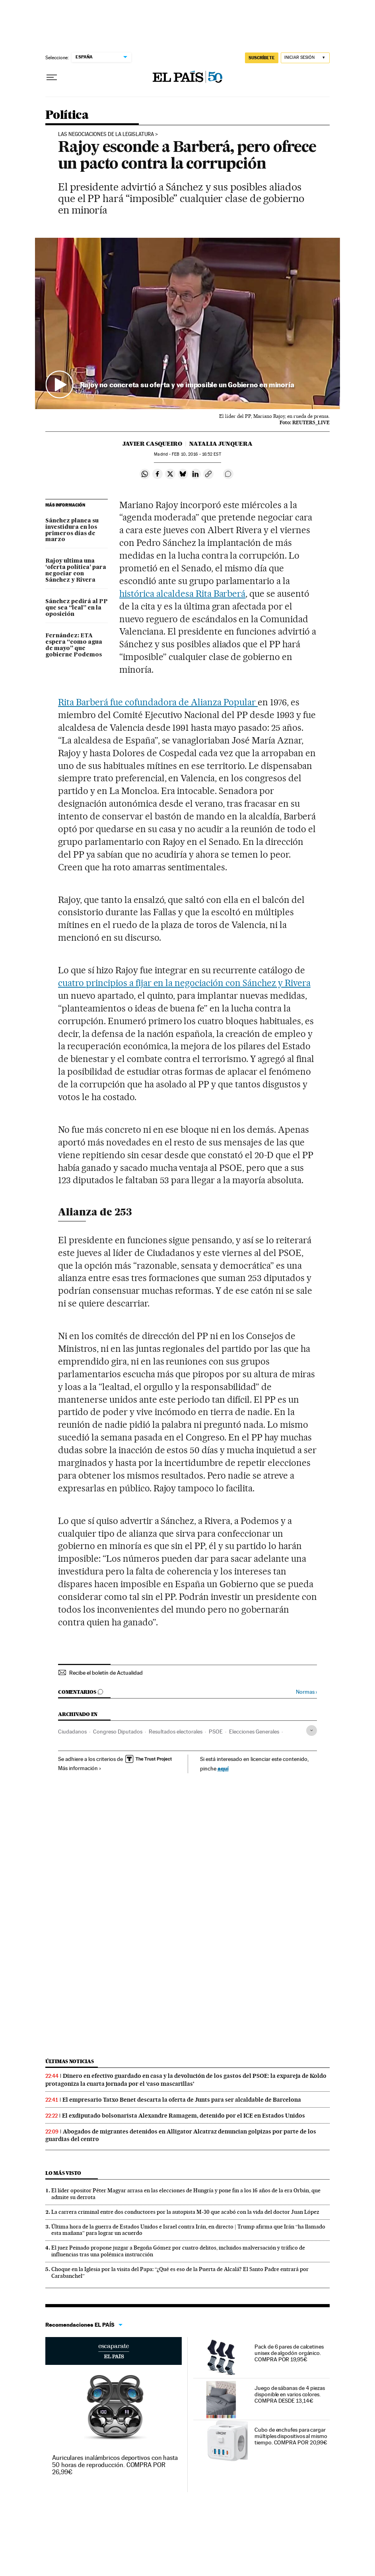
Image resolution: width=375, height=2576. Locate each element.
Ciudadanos (72, 1731)
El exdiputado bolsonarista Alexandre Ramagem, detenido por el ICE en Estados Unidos (183, 2115)
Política (66, 115)
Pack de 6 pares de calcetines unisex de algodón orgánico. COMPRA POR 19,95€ (289, 2352)
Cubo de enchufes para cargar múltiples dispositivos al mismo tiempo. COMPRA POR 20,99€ (291, 2436)
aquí (223, 1768)
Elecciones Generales (254, 1731)
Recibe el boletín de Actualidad (106, 1672)
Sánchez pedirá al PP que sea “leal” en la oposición (76, 608)
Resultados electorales (175, 1731)
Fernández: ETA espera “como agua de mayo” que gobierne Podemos (73, 645)
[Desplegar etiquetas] (311, 1730)
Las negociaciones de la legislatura (106, 134)
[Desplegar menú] (51, 77)
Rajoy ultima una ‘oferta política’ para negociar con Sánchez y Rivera (75, 570)
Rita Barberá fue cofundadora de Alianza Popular (158, 702)
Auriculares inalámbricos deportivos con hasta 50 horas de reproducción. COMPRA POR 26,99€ (115, 2465)
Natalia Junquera (221, 443)
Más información (79, 1768)
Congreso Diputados (117, 1731)
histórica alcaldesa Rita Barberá (182, 593)
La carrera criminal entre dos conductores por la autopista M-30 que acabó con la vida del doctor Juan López (185, 2212)
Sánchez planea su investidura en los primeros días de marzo (72, 530)
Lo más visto (63, 2173)
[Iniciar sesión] (305, 57)
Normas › (306, 1692)
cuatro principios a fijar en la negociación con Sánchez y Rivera (184, 982)
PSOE (216, 1731)
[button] (187, 323)
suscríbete (262, 57)
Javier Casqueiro (152, 443)
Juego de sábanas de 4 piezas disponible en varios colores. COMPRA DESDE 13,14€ (290, 2394)
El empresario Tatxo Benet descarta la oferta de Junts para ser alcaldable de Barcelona (181, 2099)
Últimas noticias (69, 2061)
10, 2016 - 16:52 (196, 454)
